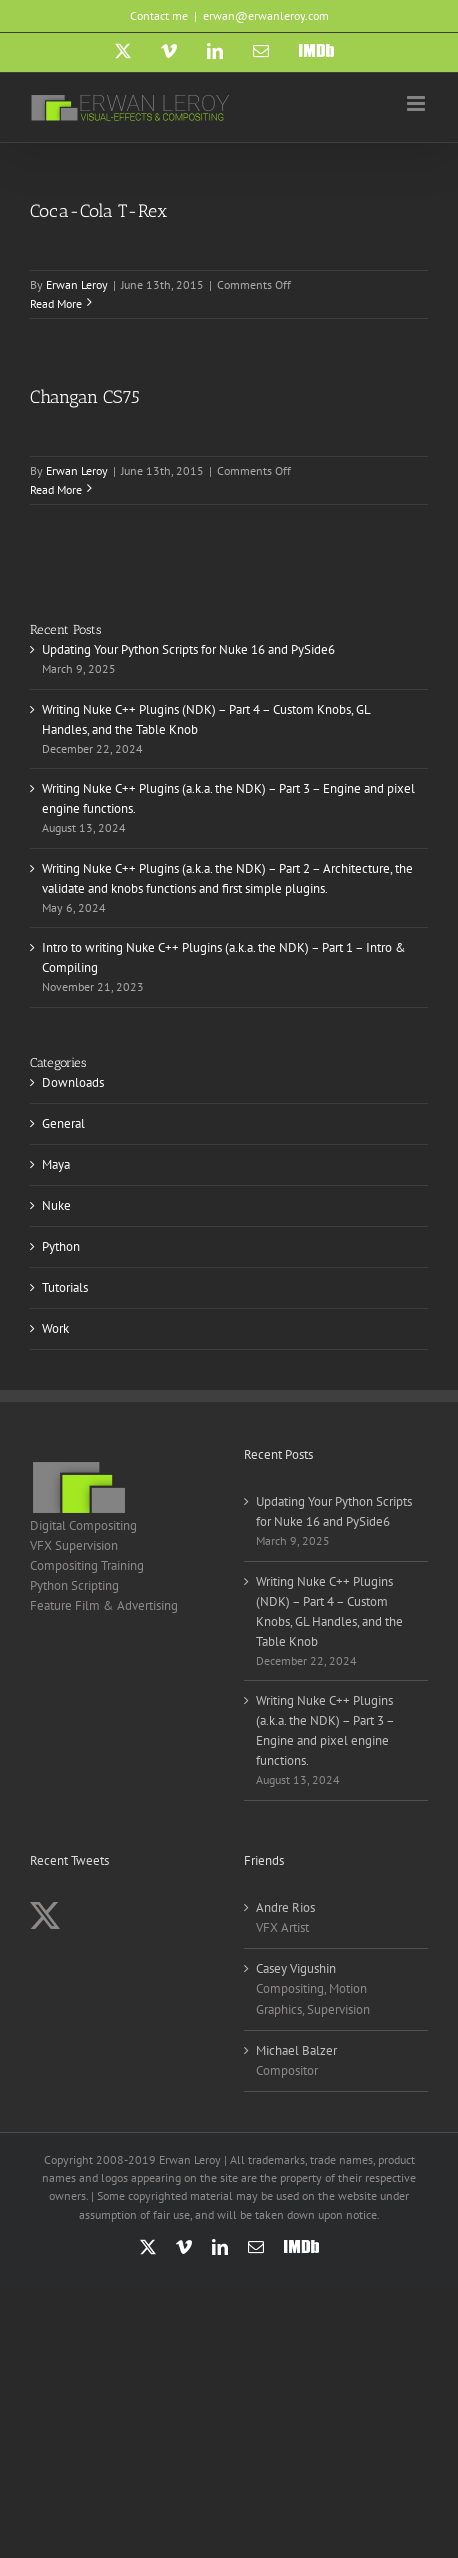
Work (55, 1328)
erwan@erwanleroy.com (266, 15)
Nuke (56, 1205)
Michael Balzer (296, 2050)
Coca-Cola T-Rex (98, 211)
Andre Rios (285, 1907)
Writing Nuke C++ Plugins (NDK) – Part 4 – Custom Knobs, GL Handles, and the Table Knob (329, 1611)
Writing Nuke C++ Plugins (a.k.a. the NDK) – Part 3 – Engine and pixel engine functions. (325, 1730)
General (63, 1123)
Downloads (73, 1082)
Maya (56, 1164)
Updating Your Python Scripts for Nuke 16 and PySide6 (188, 649)
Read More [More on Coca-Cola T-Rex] (56, 303)
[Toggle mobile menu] (417, 103)
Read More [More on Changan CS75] (56, 489)
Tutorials (65, 1287)
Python (61, 1246)
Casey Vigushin (296, 1968)
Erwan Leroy (77, 284)
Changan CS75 (85, 397)
